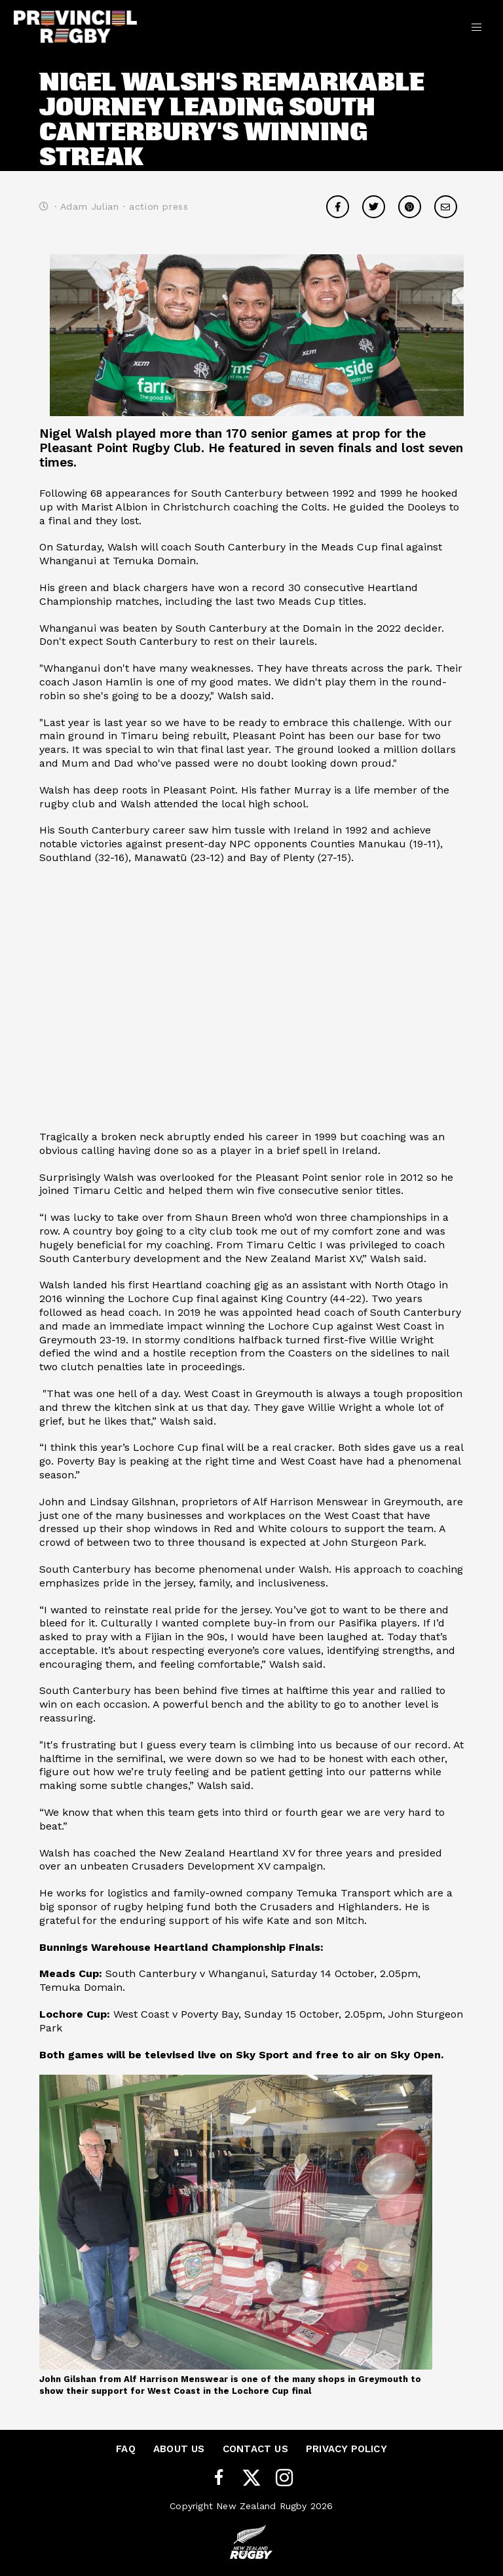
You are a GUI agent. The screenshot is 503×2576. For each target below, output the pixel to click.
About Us (179, 2449)
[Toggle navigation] (476, 26)
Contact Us (255, 2449)
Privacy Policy (346, 2449)
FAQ (126, 2449)
